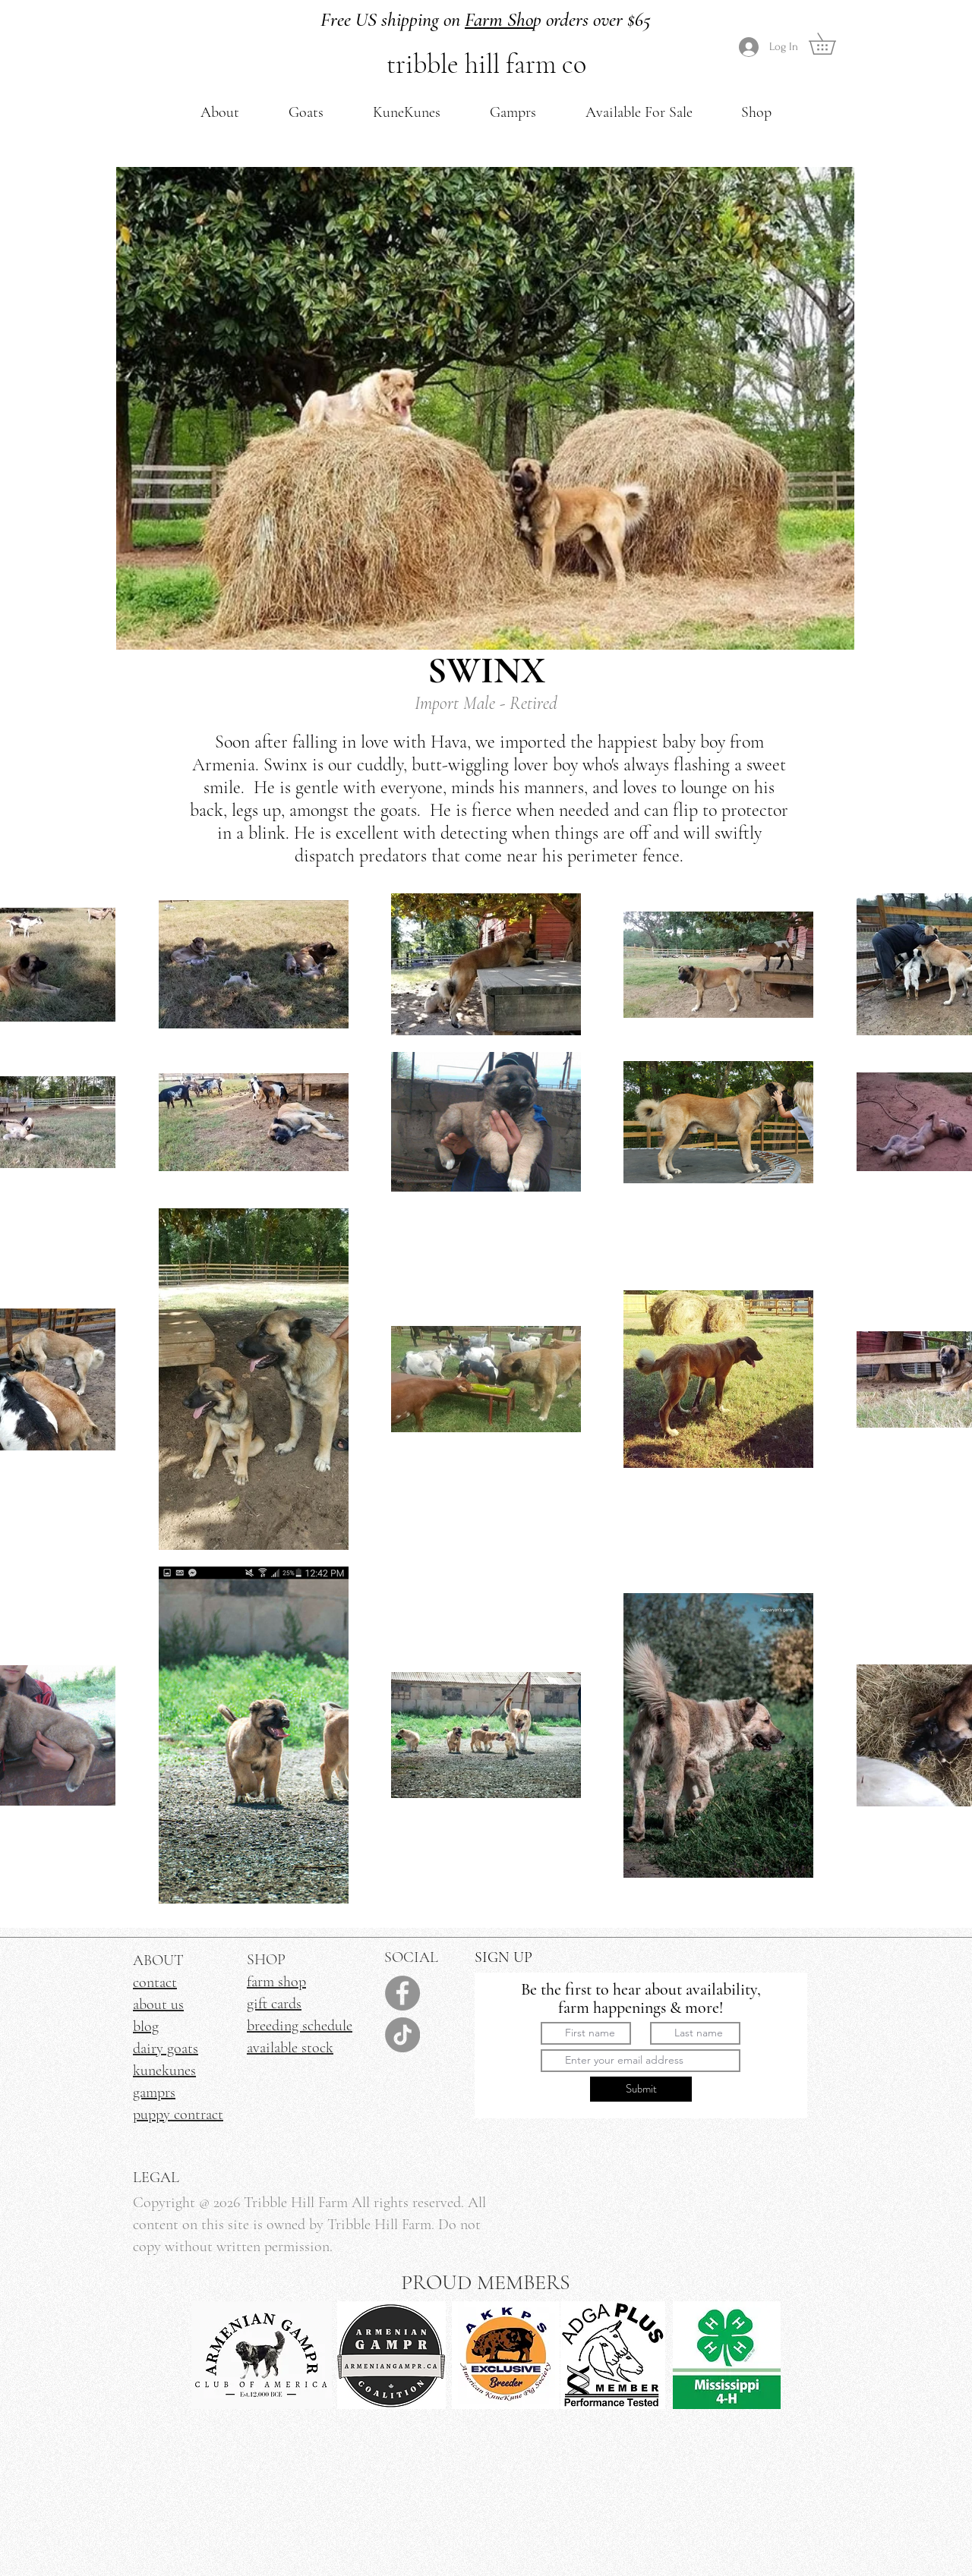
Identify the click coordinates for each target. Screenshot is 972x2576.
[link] (833, 44)
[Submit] (641, 2089)
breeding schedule (299, 2026)
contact (155, 1982)
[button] (220, 112)
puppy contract (178, 2114)
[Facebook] (402, 1993)
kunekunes (164, 2070)
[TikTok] (402, 2034)
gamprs (154, 2092)
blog (146, 2026)
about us (158, 2004)
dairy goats (165, 2048)
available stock (290, 2048)
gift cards (274, 2004)
